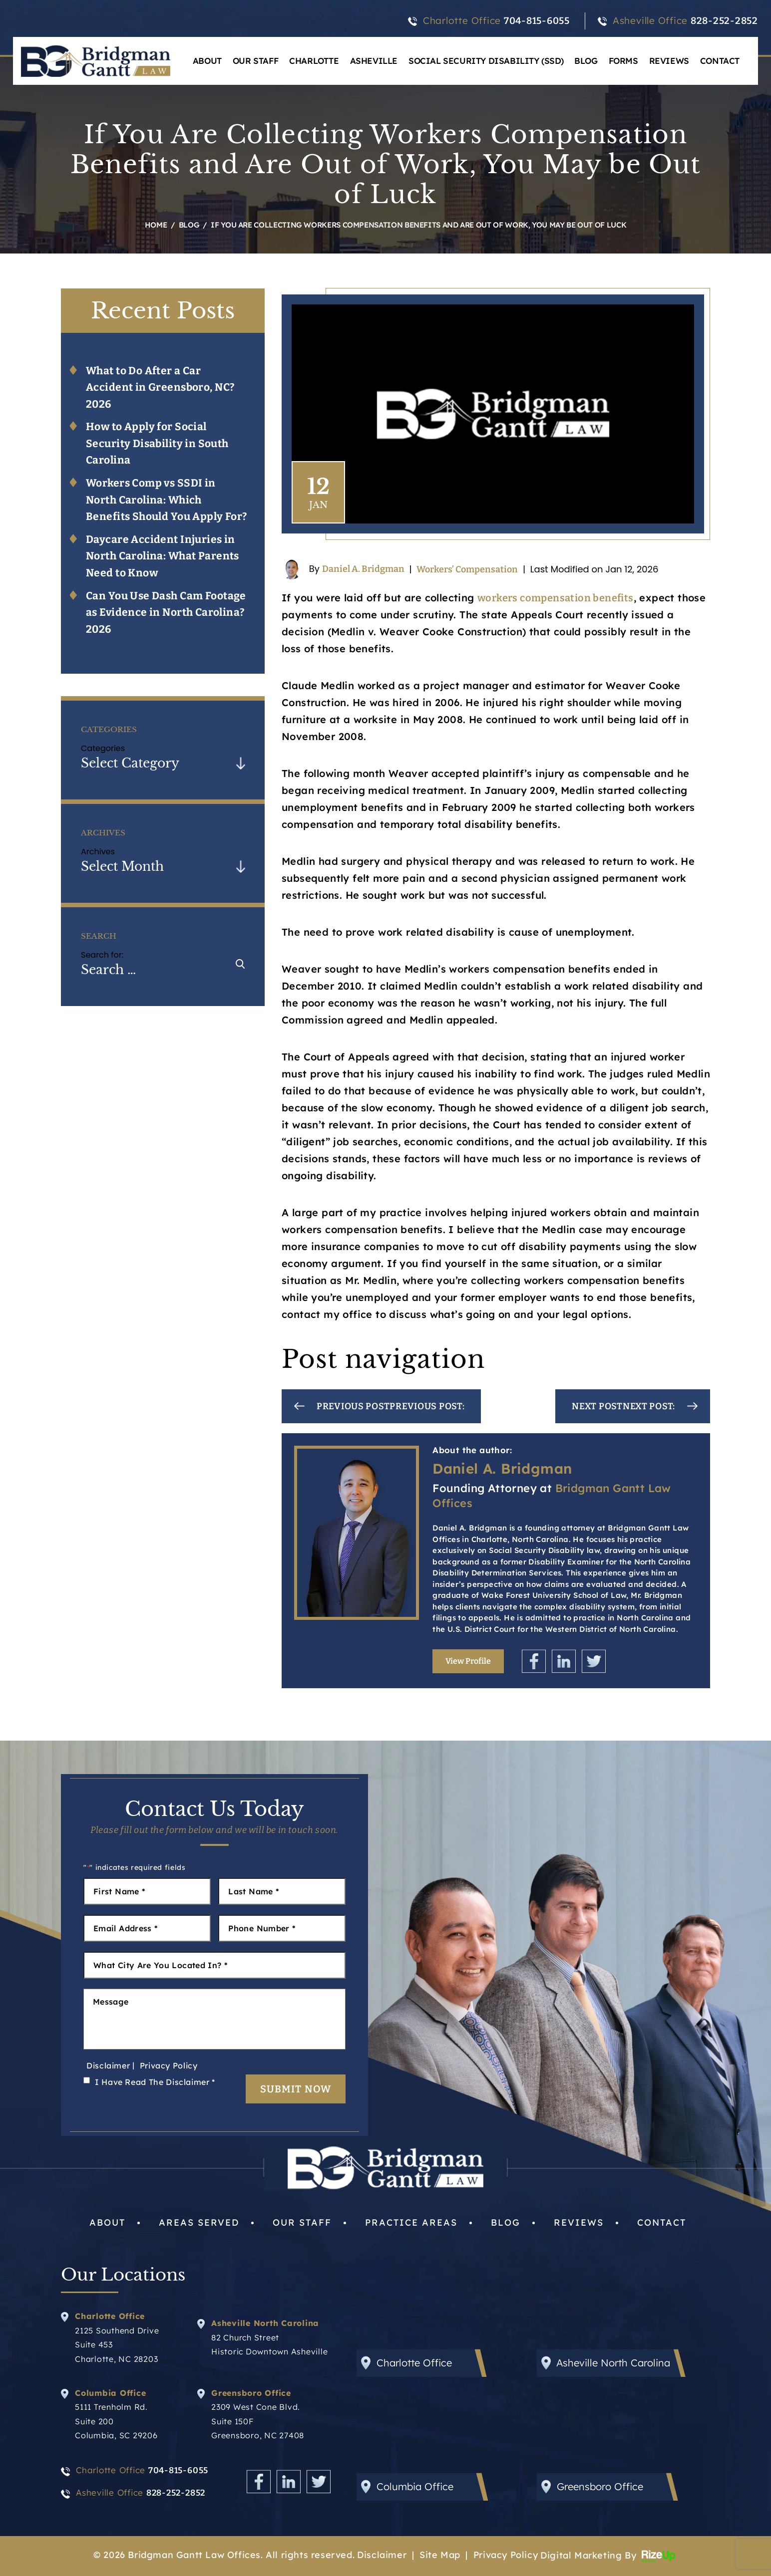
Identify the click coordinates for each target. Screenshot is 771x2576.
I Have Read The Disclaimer (155, 2082)
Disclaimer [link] (381, 2555)
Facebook (534, 1661)
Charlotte (314, 60)
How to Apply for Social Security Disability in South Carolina (157, 443)
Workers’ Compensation (467, 569)
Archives (98, 851)
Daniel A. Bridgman (363, 568)
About (207, 60)
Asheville (373, 60)
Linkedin (564, 1661)
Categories (103, 748)
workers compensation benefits (555, 598)
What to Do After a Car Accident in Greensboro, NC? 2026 (160, 387)
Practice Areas (411, 2222)
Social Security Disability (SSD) (485, 60)
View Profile (468, 1661)
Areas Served (199, 2222)
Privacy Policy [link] (505, 2555)
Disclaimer (108, 2065)
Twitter (594, 1661)
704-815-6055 (537, 20)
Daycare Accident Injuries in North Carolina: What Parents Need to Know (162, 556)
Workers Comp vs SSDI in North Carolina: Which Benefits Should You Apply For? (166, 500)
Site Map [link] (439, 2555)
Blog (585, 60)
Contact (720, 60)
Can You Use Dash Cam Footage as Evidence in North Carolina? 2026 (166, 612)
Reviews (669, 60)
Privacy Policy (169, 2065)
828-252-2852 (724, 20)
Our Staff (255, 60)
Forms (623, 60)
